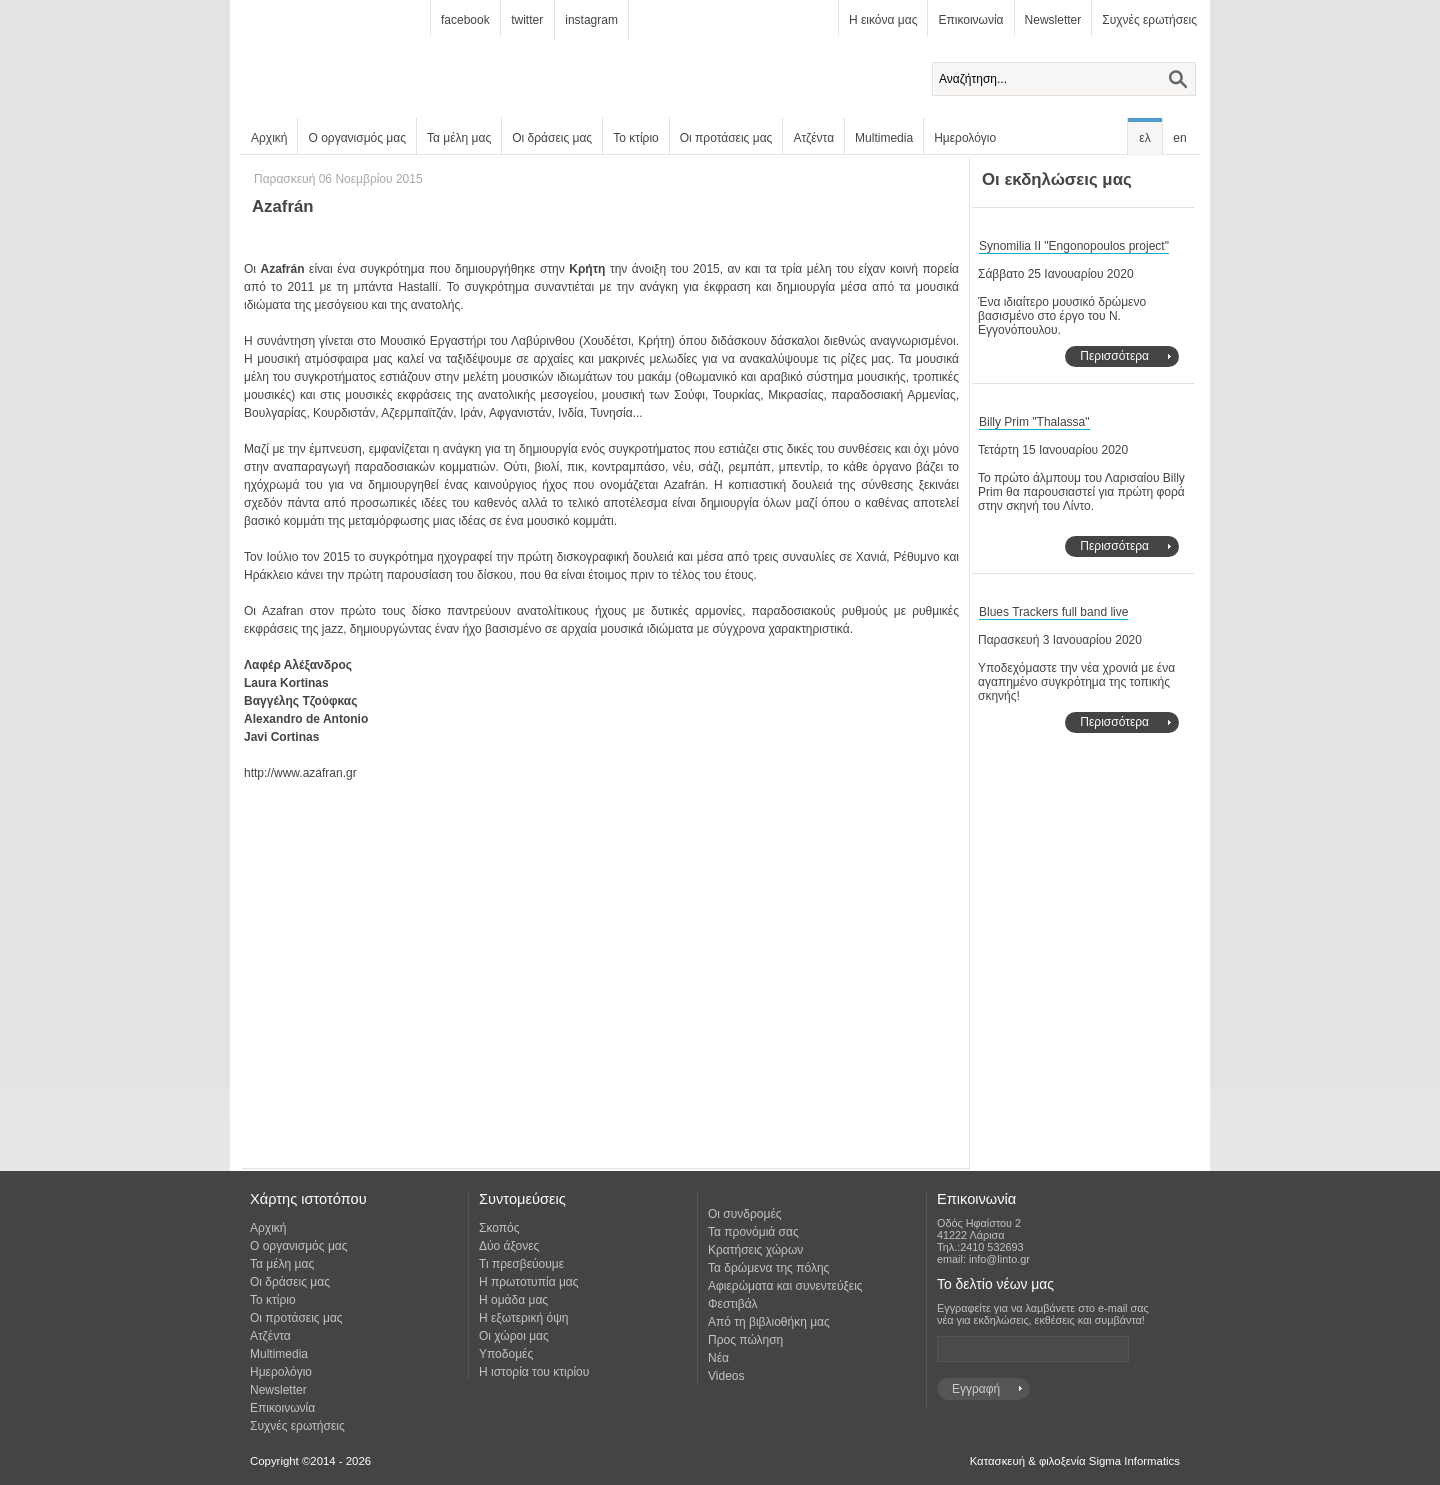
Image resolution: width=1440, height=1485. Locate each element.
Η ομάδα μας (513, 1300)
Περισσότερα (1114, 356)
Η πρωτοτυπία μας (529, 1282)
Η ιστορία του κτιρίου (534, 1372)
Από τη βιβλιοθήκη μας (769, 1322)
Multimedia (884, 138)
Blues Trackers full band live (1053, 612)
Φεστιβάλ (733, 1304)
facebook (465, 20)
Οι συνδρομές (745, 1214)
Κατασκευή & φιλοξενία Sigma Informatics (1075, 1461)
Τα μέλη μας (459, 138)
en (1179, 138)
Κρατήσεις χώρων (755, 1250)
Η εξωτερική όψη (523, 1318)
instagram (591, 20)
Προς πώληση (745, 1340)
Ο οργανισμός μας (357, 138)
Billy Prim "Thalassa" (1034, 422)
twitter (527, 20)
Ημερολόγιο (965, 138)
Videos (726, 1376)
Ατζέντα (813, 138)
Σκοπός (499, 1228)
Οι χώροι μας (514, 1336)
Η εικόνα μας (883, 20)
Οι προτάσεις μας (726, 138)
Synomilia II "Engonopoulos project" (1074, 246)
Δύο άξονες (509, 1246)
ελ (1144, 138)
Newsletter (1053, 20)
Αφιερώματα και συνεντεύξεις (785, 1286)
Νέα (718, 1358)
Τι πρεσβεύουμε (521, 1264)
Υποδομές (506, 1354)
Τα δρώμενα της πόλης (768, 1268)
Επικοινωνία (970, 20)
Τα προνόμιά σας (753, 1232)
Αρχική (269, 138)
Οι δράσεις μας (552, 138)
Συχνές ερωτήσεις (1149, 20)
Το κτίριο (636, 138)
